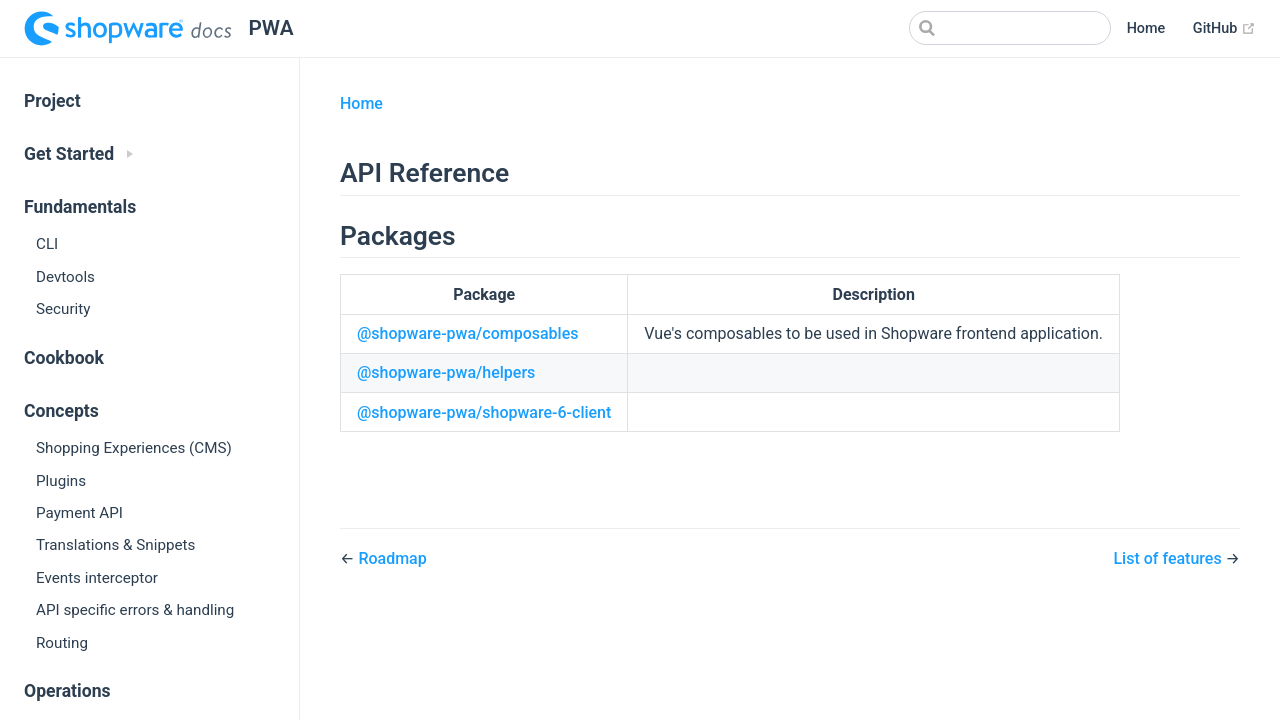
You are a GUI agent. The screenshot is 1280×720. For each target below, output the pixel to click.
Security (63, 309)
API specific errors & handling (135, 610)
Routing (62, 643)
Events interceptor (97, 578)
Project (52, 101)
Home (1146, 28)
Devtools (65, 277)
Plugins (61, 481)
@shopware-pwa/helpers (446, 372)
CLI (47, 244)
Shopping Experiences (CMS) (134, 448)
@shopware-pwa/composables (467, 333)
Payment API (79, 513)
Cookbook (64, 358)
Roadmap (392, 558)
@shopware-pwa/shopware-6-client (484, 412)
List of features (1169, 558)
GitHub (1224, 29)
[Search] (1010, 28)
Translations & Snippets (115, 545)
